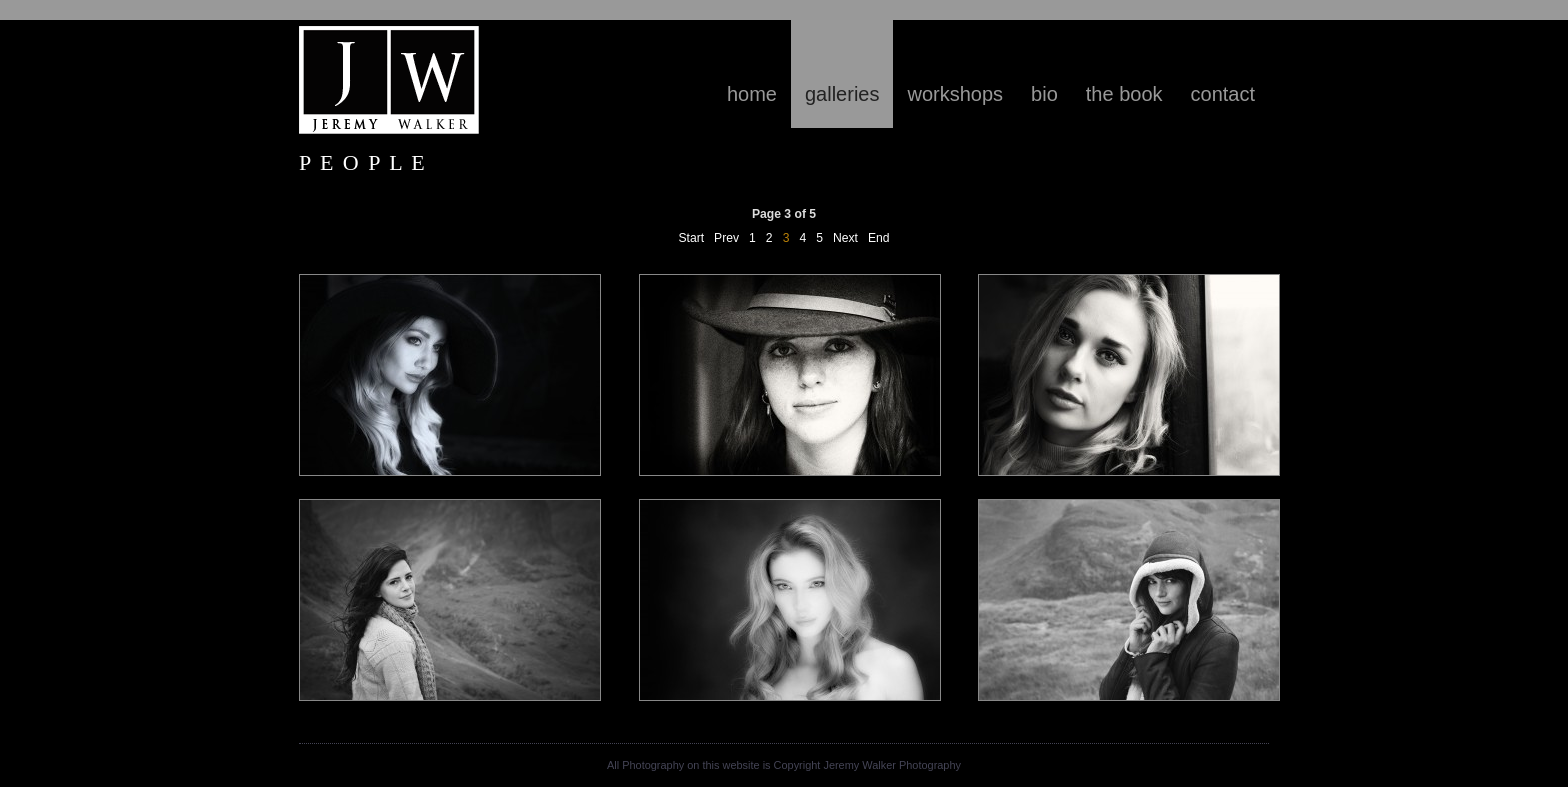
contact (1223, 94)
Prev (726, 238)
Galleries (842, 94)
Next (845, 238)
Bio (1044, 94)
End (879, 238)
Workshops (955, 94)
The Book (1124, 94)
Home (752, 94)
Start (691, 238)
